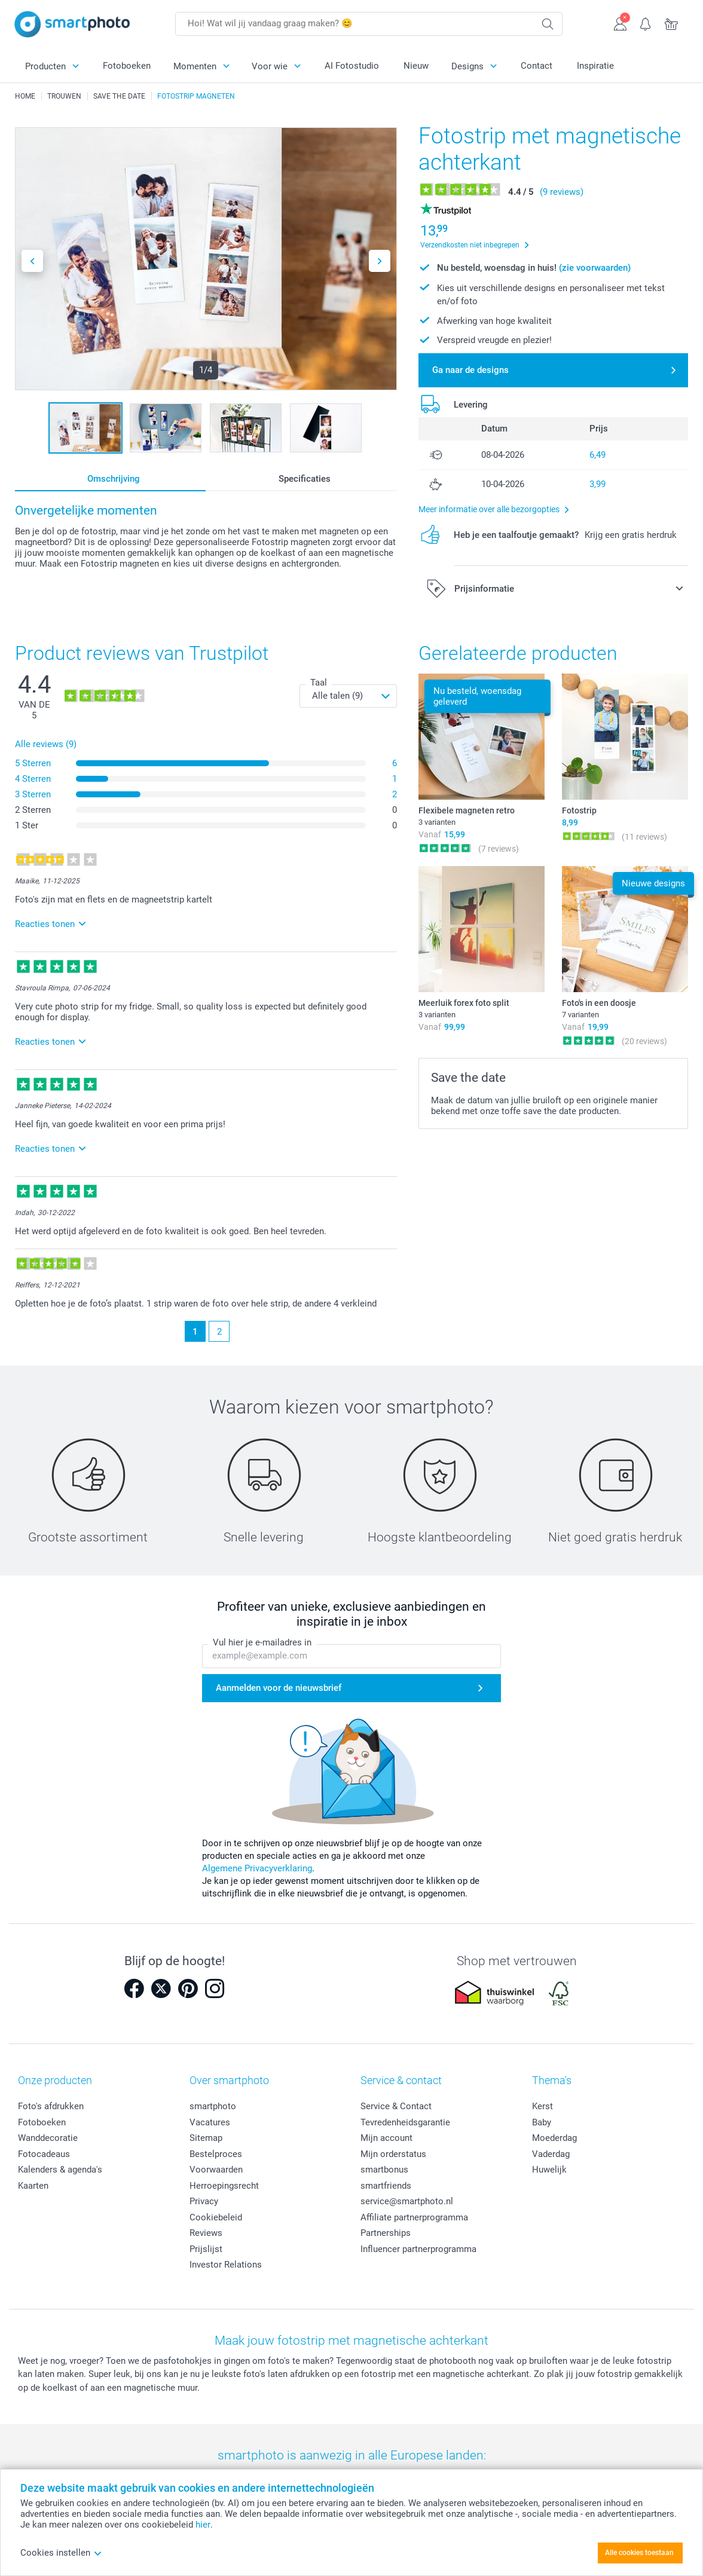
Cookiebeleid (215, 2217)
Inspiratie (595, 65)
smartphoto (212, 2106)
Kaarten (33, 2185)
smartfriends (385, 2185)
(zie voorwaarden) (595, 267)
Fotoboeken (127, 65)
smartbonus (384, 2169)
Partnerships (385, 2233)
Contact (536, 65)
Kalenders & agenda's (60, 2169)
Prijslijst (205, 2249)
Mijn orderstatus (393, 2154)
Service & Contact (396, 2106)
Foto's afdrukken (51, 2106)
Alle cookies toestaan (639, 2553)
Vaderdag (551, 2154)
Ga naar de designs (470, 370)
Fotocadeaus (44, 2154)
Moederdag (554, 2138)
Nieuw (416, 65)
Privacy (203, 2201)
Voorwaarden (216, 2169)
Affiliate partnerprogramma (414, 2217)
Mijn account (386, 2138)
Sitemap (205, 2138)
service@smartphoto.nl (406, 2201)
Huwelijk (549, 2169)
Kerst (542, 2106)
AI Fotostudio (352, 65)
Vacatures (209, 2122)
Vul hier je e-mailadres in (262, 1642)
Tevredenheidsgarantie (405, 2122)
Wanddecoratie (48, 2138)
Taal (318, 682)
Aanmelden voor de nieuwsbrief (278, 1687)
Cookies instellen (61, 2552)
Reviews (205, 2233)
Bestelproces (215, 2154)
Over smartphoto (229, 2080)
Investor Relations (225, 2264)
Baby (541, 2122)
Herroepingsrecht (224, 2185)
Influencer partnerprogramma (418, 2249)
